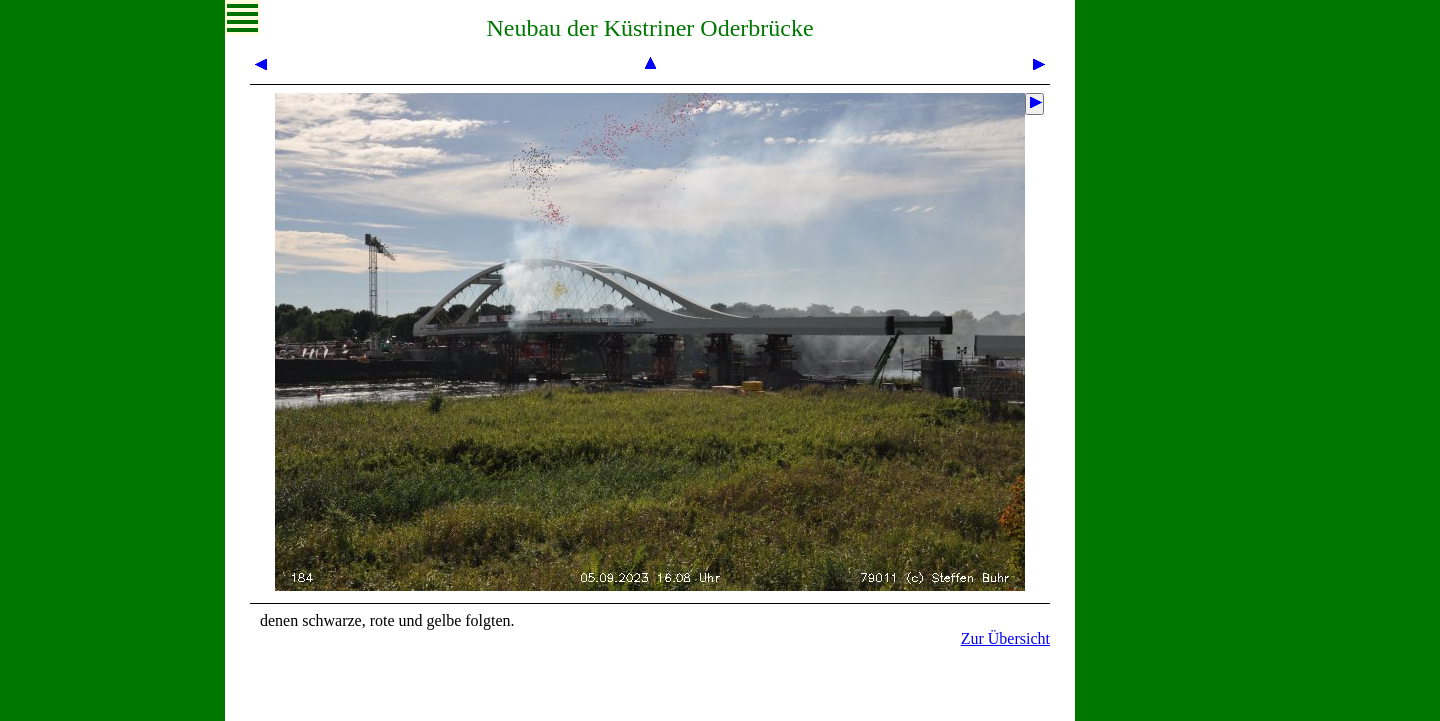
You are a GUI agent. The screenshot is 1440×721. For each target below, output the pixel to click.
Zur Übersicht (1005, 638)
